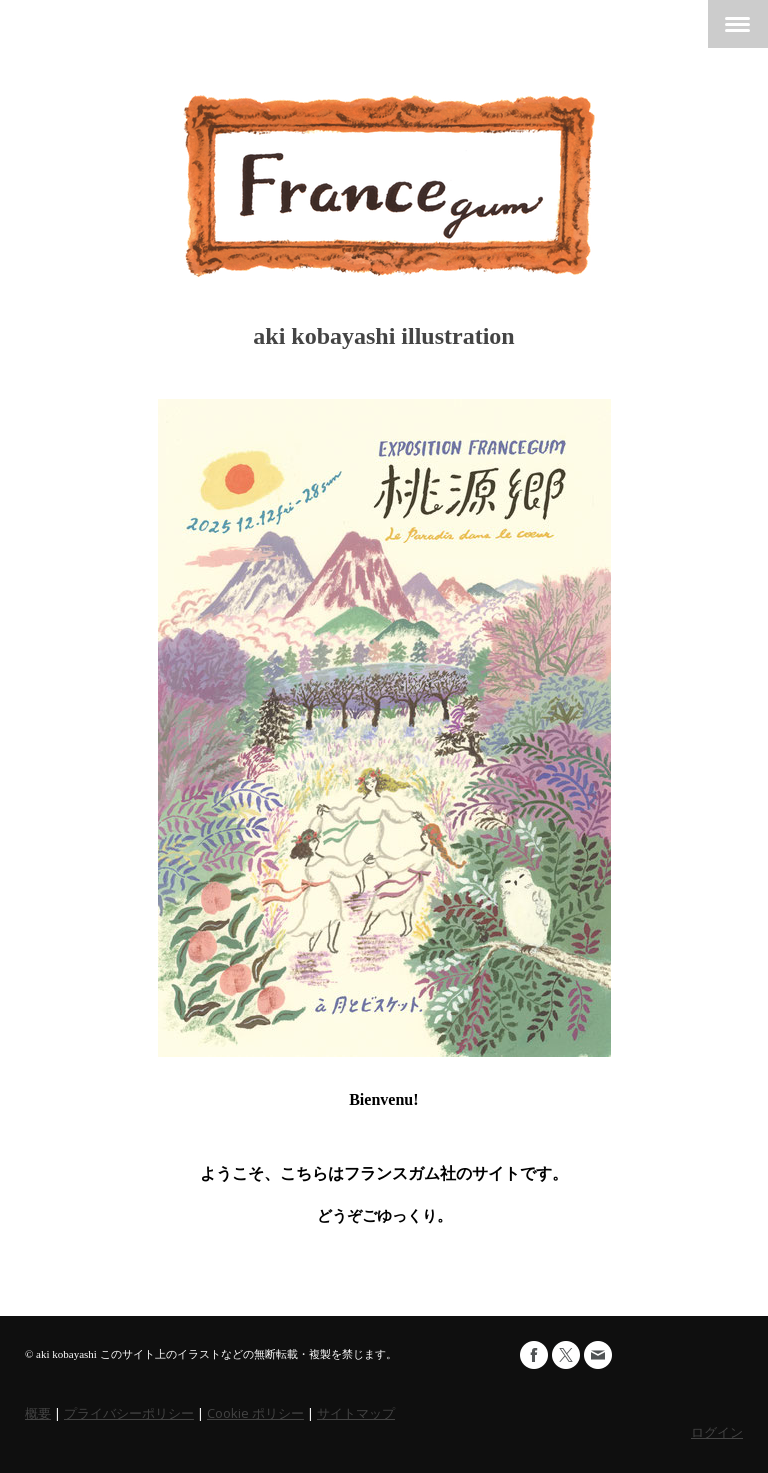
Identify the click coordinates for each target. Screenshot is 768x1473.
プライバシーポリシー (129, 1413)
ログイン (717, 1432)
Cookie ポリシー (255, 1413)
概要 (38, 1413)
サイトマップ (356, 1413)
